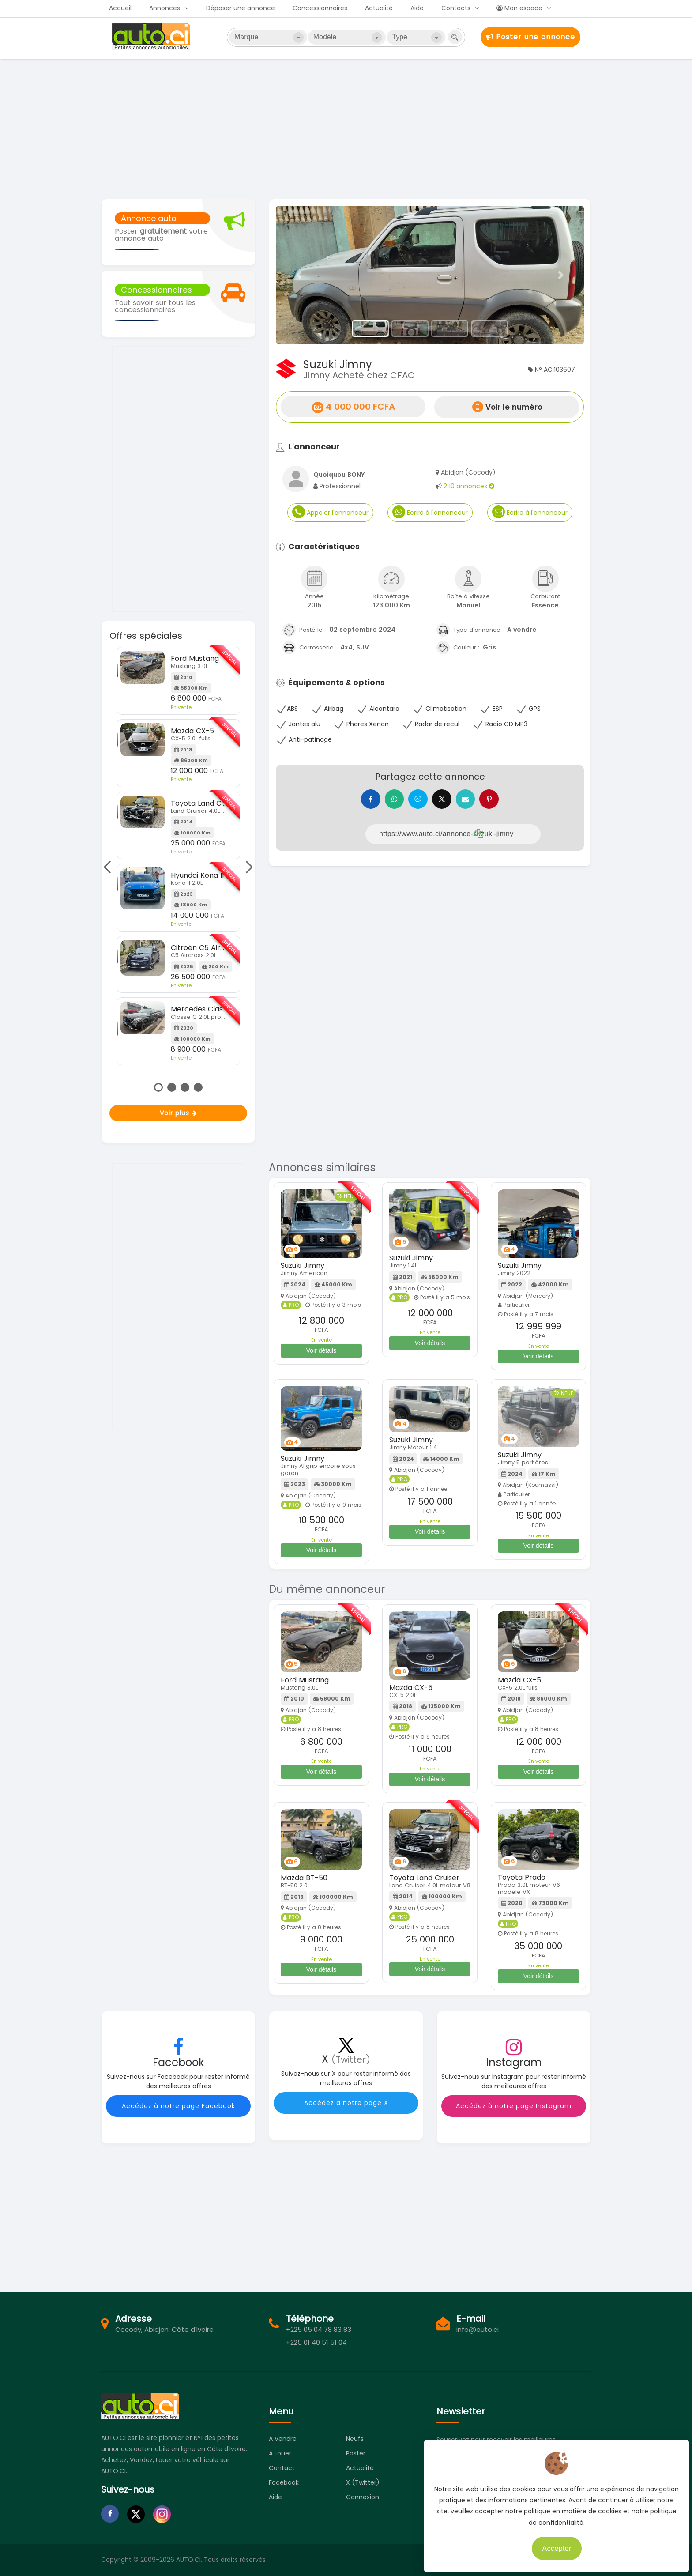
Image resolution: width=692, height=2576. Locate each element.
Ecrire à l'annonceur (430, 511)
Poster (355, 2453)
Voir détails (321, 1350)
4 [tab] (198, 1087)
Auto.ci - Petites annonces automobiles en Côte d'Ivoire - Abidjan (152, 36)
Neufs (355, 2438)
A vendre (283, 2438)
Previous (109, 867)
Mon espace (519, 8)
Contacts (455, 8)
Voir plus (178, 1113)
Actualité (379, 8)
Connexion (362, 2497)
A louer (280, 2453)
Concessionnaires (320, 8)
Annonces (164, 8)
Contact (282, 2467)
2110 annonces (469, 486)
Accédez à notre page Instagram (514, 2105)
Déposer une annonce (240, 8)
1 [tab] (158, 1087)
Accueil (120, 8)
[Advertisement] (346, 128)
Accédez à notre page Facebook (178, 2105)
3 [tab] (185, 1087)
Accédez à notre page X (346, 2102)
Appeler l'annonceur (330, 511)
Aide (417, 8)
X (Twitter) (363, 2482)
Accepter (552, 2545)
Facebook (284, 2482)
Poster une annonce (530, 37)
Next (247, 867)
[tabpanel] (178, 856)
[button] (299, 275)
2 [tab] (171, 1087)
